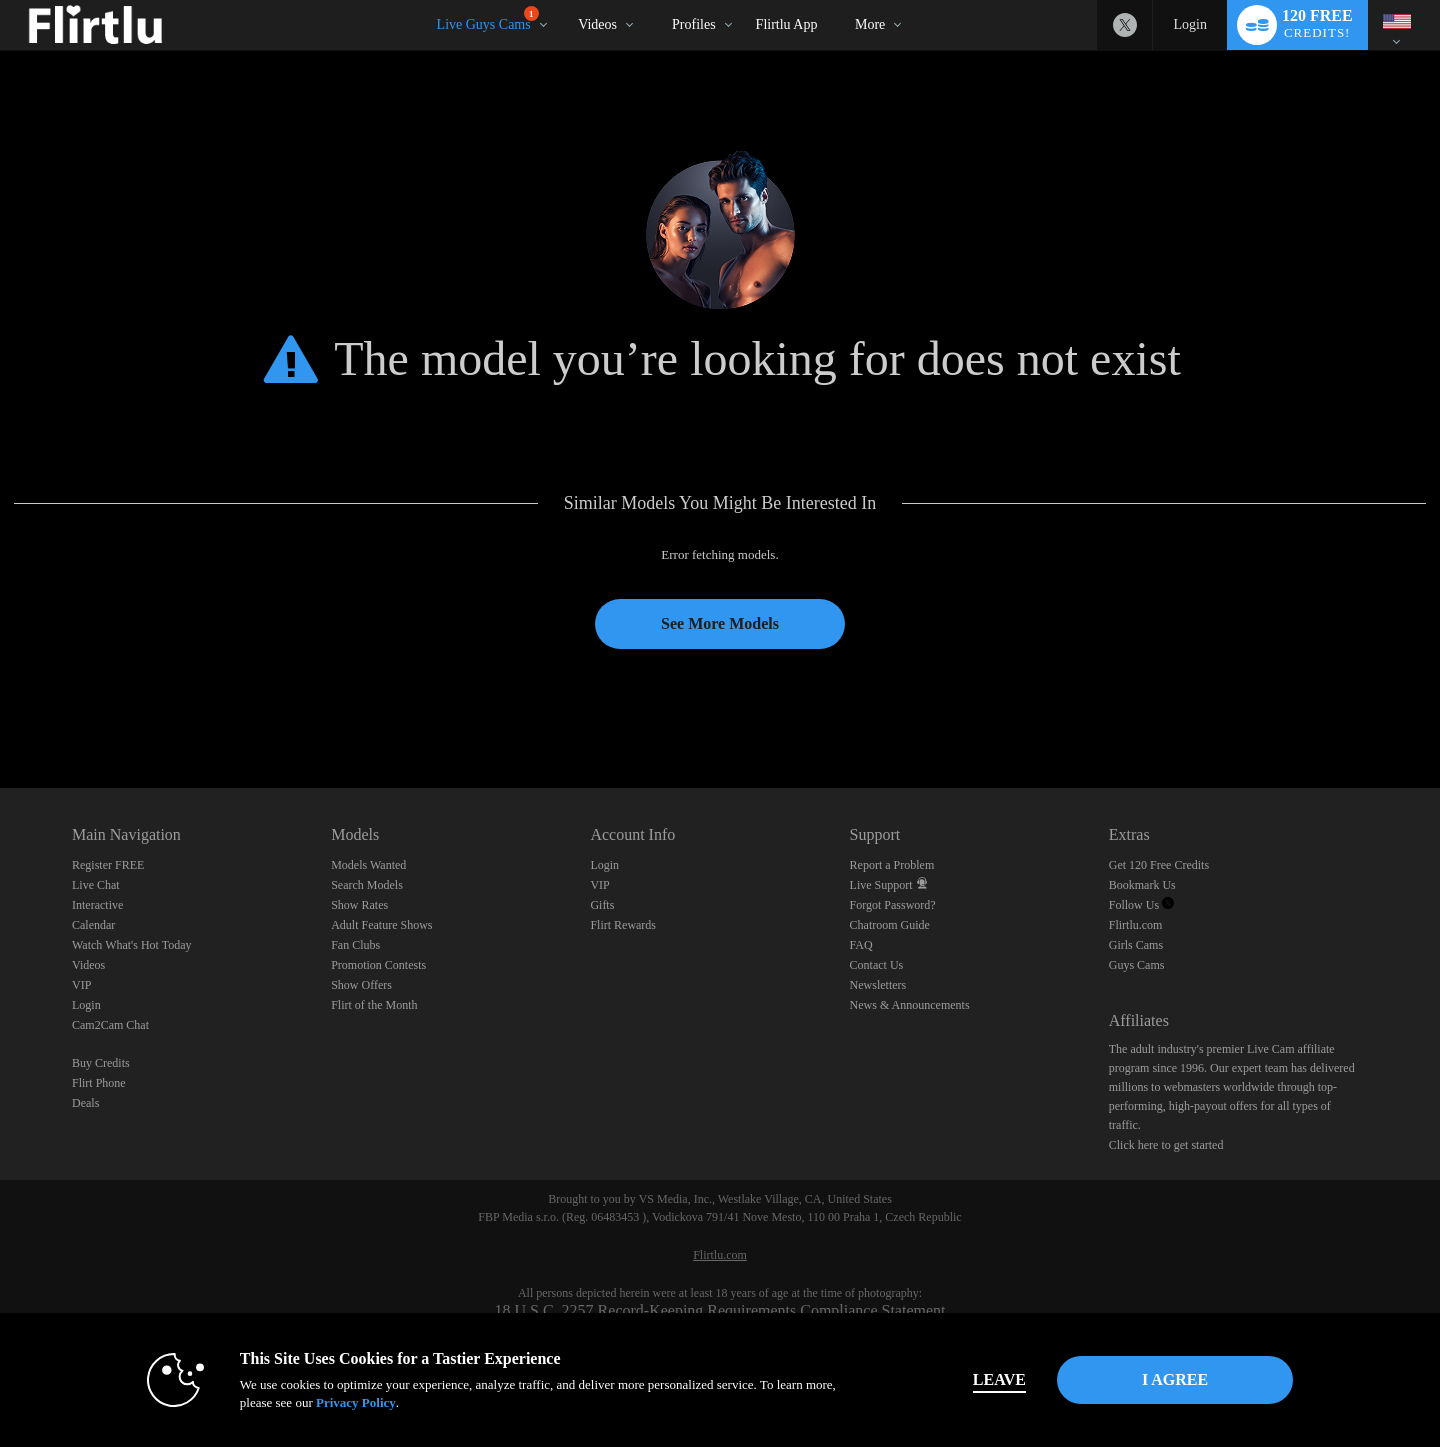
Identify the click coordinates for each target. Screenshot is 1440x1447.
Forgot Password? (893, 905)
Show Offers (361, 985)
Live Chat (96, 885)
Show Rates (359, 905)
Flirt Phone (99, 1083)
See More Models (720, 623)
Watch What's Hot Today (132, 945)
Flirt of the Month (374, 1005)
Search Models (367, 885)
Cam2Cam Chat (110, 1025)
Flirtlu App (787, 24)
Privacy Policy (356, 1402)
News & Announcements (910, 1005)
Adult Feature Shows (381, 925)
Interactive (97, 905)
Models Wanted (368, 865)
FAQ (861, 945)
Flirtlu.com (1136, 925)
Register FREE (108, 865)
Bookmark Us (1142, 885)
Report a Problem (892, 865)
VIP (81, 985)
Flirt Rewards (623, 925)
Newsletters (878, 985)
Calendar (93, 925)
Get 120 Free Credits (1159, 865)
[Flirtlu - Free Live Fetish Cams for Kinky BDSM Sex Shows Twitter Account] (1125, 25)
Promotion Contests (378, 965)
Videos (597, 24)
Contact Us (877, 965)
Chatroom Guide (890, 925)
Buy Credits (101, 1063)
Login (1189, 24)
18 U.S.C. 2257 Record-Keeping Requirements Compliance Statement (719, 1310)
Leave (999, 1379)
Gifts (602, 905)
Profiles (694, 24)
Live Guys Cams (488, 19)
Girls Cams (1136, 945)
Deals (85, 1103)
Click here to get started (1166, 1145)
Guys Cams (1137, 965)
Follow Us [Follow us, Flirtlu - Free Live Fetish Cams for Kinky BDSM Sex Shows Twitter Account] (1141, 905)
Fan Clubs (355, 945)
